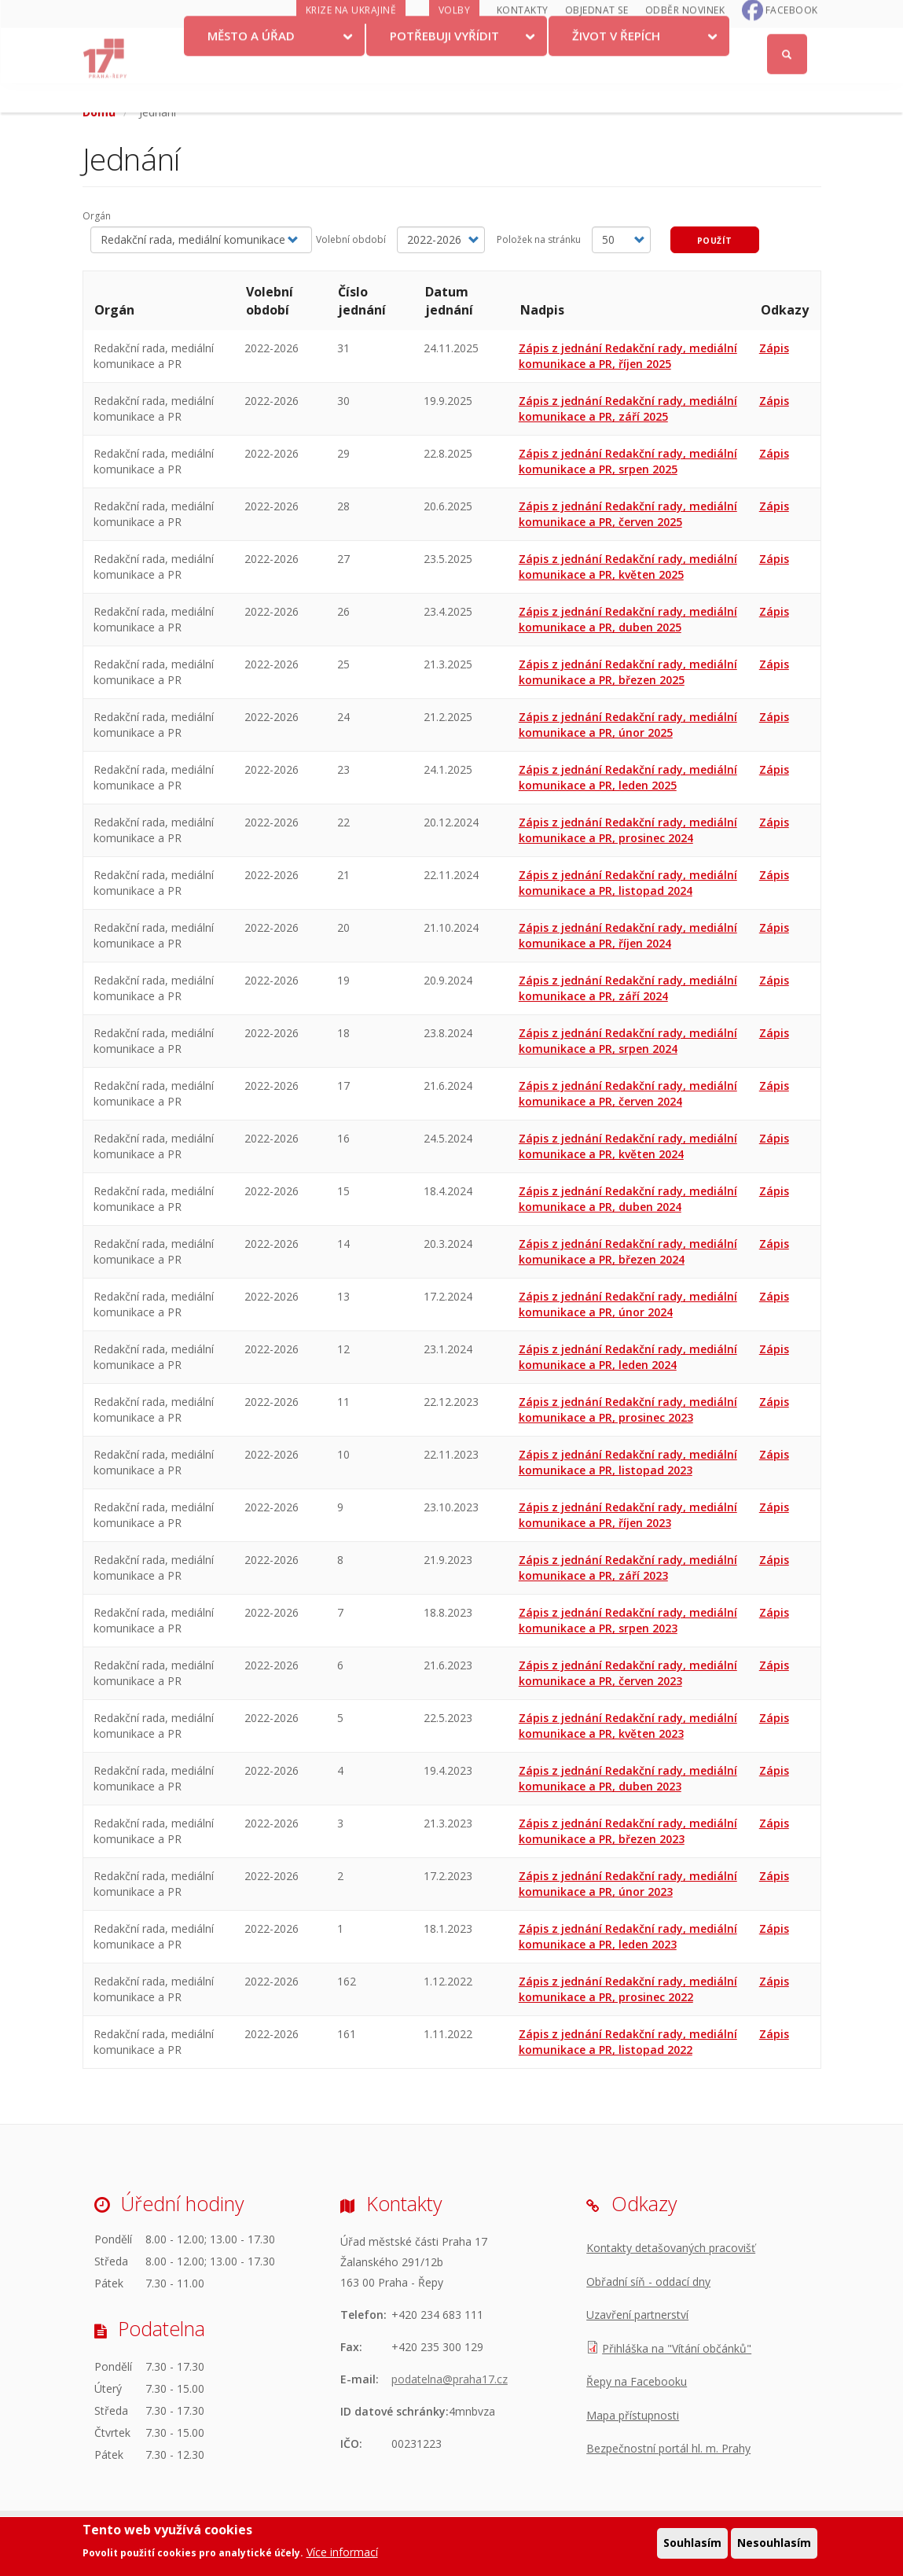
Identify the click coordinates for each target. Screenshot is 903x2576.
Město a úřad (251, 65)
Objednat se (597, 39)
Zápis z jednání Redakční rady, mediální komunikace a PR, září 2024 (628, 988)
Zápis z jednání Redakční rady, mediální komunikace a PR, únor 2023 (628, 1883)
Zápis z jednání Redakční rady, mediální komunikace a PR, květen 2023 (628, 1725)
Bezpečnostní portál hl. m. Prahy (668, 2448)
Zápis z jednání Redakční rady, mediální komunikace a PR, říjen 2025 (628, 355)
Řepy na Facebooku (636, 2381)
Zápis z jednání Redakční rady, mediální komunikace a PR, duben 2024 (628, 1198)
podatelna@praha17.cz (449, 2379)
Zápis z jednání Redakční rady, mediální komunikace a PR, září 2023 (628, 1567)
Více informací (342, 2552)
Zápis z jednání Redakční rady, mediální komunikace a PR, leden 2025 (628, 777)
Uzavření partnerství (637, 2314)
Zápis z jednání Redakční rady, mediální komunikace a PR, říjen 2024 (628, 935)
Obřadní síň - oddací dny (648, 2281)
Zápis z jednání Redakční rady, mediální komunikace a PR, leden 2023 (628, 1936)
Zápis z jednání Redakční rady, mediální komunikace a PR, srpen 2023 (628, 1620)
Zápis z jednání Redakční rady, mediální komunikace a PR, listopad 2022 (628, 2041)
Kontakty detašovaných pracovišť (670, 2247)
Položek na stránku (539, 239)
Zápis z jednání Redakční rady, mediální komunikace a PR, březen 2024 (628, 1251)
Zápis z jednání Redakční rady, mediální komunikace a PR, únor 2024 (628, 1304)
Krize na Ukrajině (351, 39)
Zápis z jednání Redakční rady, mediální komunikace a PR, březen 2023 (628, 1831)
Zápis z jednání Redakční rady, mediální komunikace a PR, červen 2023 (628, 1673)
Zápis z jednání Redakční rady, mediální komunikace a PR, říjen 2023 (628, 1515)
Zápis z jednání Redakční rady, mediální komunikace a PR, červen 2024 (628, 1093)
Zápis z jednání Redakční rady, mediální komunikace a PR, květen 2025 (628, 566)
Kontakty (523, 39)
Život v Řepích (616, 65)
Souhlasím (692, 2542)
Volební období (351, 239)
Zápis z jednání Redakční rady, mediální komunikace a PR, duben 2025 (628, 619)
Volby (455, 39)
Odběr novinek (685, 39)
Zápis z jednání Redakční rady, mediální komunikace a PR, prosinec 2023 (628, 1409)
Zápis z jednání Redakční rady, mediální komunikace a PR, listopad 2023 (628, 1462)
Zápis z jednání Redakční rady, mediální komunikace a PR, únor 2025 (628, 724)
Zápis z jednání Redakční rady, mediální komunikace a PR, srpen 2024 (628, 1040)
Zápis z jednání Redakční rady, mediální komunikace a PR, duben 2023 (628, 1778)
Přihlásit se (788, 18)
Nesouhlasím (774, 2542)
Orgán (97, 216)
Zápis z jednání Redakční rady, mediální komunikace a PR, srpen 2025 (628, 461)
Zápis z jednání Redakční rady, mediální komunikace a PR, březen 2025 (628, 672)
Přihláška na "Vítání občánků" (676, 2348)
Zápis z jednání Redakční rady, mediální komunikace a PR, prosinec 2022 (628, 1989)
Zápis (774, 347)
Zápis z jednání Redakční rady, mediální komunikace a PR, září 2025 (628, 408)
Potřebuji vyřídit (444, 65)
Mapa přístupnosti (632, 2415)
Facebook (791, 39)
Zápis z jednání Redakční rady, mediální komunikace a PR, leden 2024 (628, 1356)
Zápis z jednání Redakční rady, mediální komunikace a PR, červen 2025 (628, 514)
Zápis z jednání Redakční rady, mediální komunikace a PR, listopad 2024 (628, 882)
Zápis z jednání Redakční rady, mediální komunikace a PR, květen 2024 (628, 1146)
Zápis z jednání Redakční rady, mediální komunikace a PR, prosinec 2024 (628, 830)
